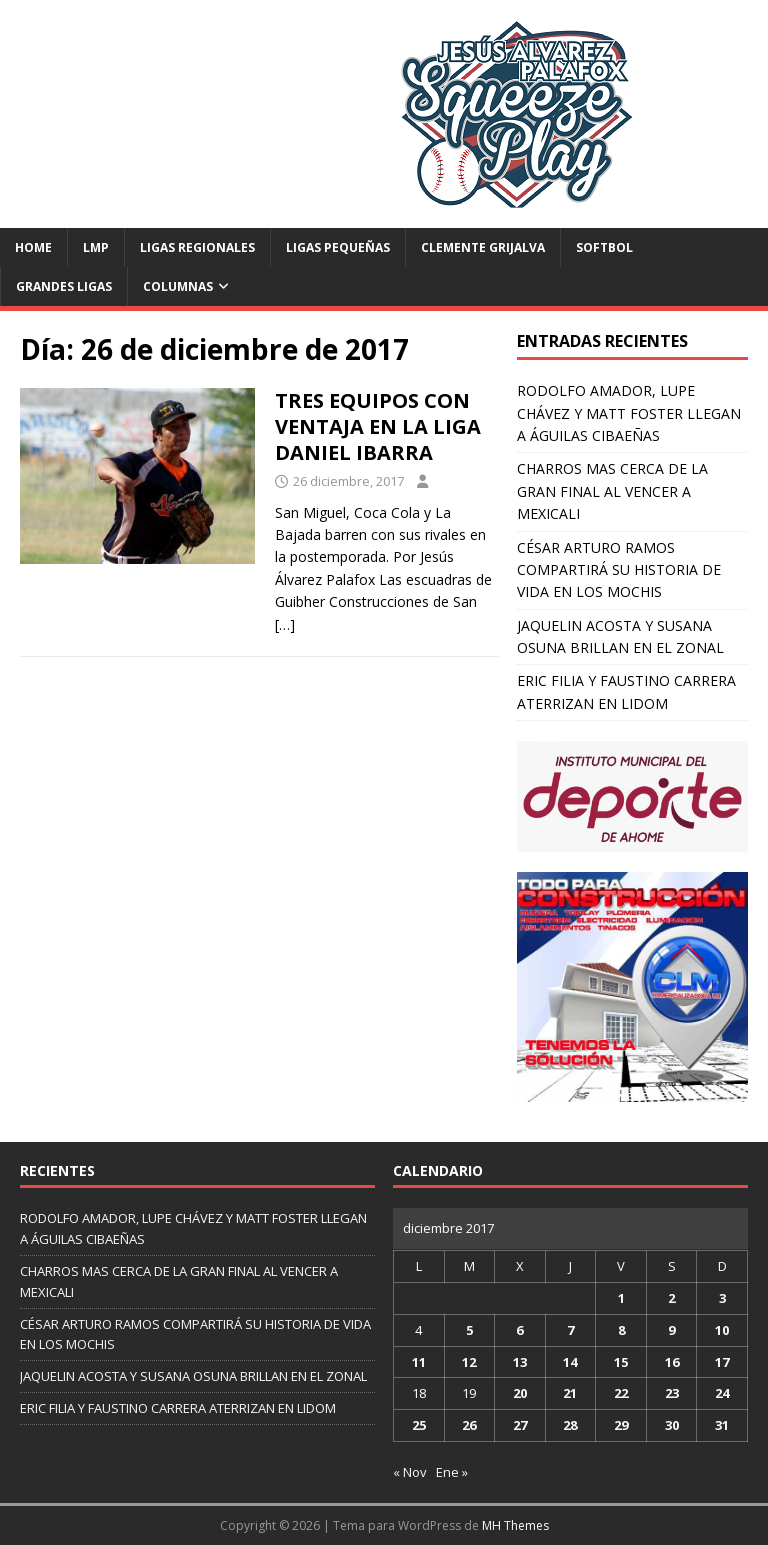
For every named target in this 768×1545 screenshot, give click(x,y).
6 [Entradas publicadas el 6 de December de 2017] (519, 1330)
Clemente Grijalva (483, 247)
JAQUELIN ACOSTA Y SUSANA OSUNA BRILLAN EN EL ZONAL (193, 1376)
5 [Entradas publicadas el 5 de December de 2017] (469, 1330)
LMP (96, 247)
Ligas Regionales (197, 247)
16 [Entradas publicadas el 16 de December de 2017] (672, 1362)
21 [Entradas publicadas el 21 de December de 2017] (570, 1393)
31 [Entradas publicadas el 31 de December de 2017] (722, 1425)
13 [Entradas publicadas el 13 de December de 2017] (520, 1362)
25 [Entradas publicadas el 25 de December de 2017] (419, 1425)
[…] (285, 624)
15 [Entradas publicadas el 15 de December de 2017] (621, 1362)
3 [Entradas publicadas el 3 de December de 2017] (722, 1298)
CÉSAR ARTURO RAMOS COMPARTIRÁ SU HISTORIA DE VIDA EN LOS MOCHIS (619, 570)
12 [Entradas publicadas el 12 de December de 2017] (469, 1362)
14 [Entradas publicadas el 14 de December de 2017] (570, 1362)
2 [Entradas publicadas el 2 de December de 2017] (671, 1298)
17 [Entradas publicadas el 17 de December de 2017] (722, 1362)
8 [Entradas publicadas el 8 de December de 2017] (621, 1330)
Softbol (604, 247)
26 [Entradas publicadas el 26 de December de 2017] (469, 1425)
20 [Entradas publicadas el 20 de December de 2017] (520, 1393)
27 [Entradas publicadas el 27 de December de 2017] (520, 1425)
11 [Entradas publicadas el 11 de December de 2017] (419, 1362)
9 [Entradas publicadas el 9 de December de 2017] (671, 1330)
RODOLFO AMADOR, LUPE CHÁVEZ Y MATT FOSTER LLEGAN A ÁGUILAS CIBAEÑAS (629, 413)
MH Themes (515, 1525)
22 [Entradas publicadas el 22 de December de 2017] (621, 1393)
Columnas (178, 286)
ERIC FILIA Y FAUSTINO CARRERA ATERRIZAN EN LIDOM (178, 1408)
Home (33, 247)
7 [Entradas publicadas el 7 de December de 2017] (570, 1330)
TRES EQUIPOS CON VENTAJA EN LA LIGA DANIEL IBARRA (378, 426)
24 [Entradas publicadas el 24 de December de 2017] (722, 1393)
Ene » (452, 1472)
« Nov (410, 1472)
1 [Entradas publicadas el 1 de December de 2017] (621, 1298)
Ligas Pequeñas (338, 247)
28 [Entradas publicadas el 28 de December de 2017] (570, 1425)
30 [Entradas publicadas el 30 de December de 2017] (672, 1425)
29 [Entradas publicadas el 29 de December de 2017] (621, 1425)
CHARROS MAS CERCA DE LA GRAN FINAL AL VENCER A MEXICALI (612, 491)
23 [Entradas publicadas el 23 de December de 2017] (672, 1393)
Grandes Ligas (64, 286)
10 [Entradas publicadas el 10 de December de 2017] (722, 1330)
